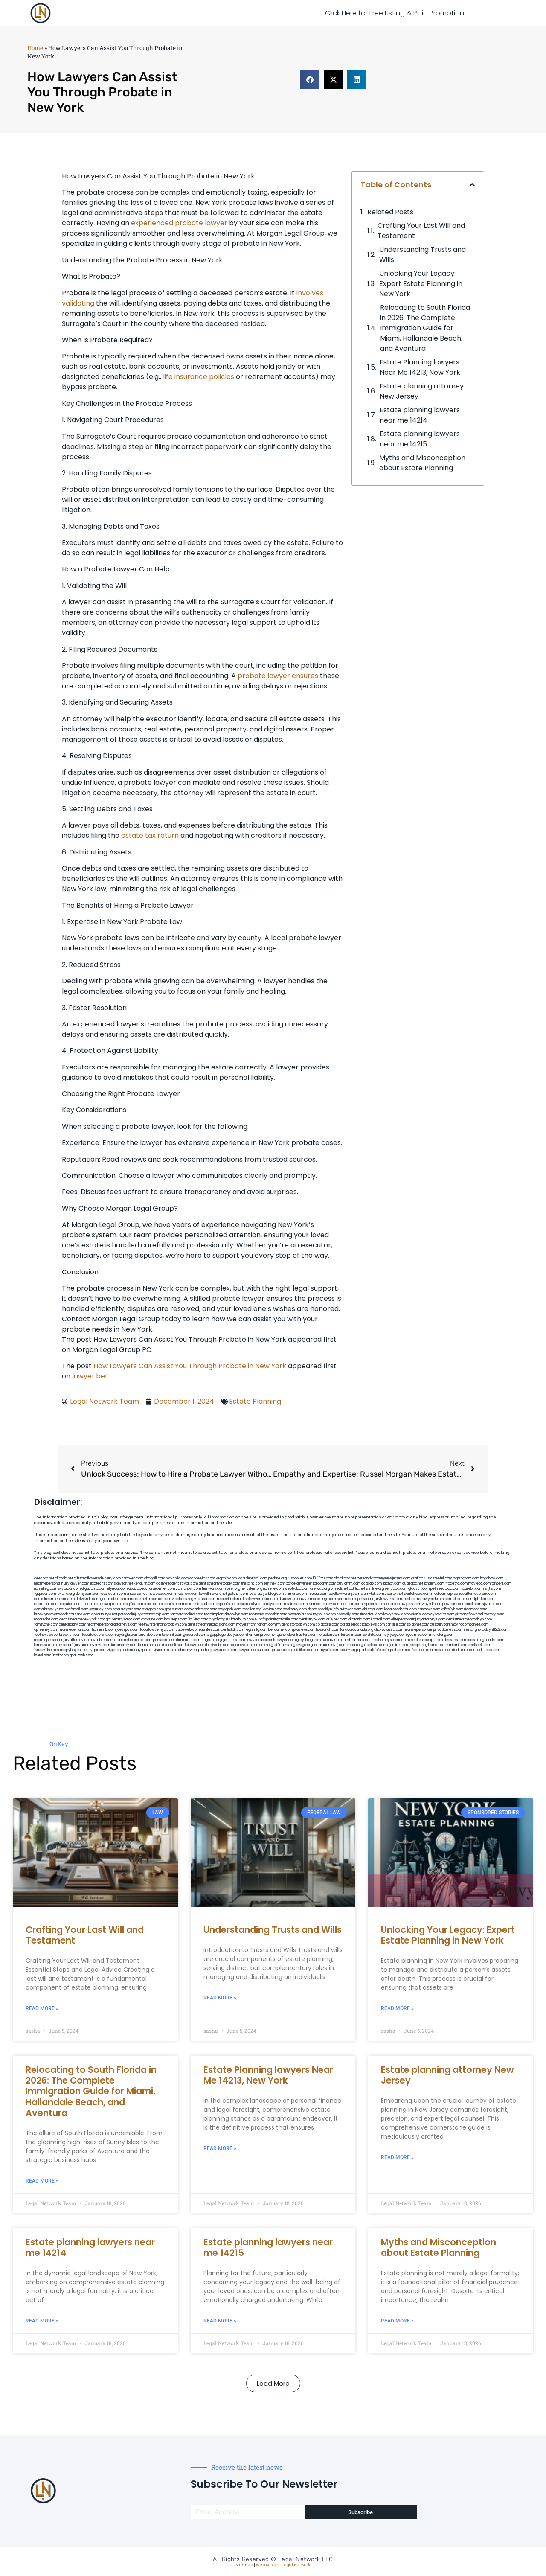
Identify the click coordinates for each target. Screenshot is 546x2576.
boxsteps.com (175, 1619)
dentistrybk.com (312, 1619)
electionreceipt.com (426, 1640)
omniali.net (339, 1588)
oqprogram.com (466, 1578)
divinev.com (288, 1599)
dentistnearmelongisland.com (211, 1624)
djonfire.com (397, 1645)
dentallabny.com (72, 1624)
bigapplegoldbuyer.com (227, 1634)
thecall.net (90, 1604)
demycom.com (88, 1593)
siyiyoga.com (395, 1634)
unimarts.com (296, 1593)
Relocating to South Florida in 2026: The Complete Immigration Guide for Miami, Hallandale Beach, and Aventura (425, 328)
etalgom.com (153, 1609)
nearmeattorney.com (323, 1604)
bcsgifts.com (132, 1604)
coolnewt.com (243, 1645)
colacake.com (327, 1624)
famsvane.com (46, 1624)
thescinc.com (252, 1583)
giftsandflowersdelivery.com (97, 1578)
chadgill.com (154, 1578)
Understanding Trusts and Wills (422, 255)
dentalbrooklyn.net (49, 1609)
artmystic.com (327, 1650)
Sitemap (244, 2564)
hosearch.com (327, 1629)
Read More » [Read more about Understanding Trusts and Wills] (219, 1998)
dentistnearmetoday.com (219, 1583)
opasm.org (475, 1640)
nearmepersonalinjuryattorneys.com (433, 1629)
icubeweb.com (187, 1629)
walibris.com (103, 1640)
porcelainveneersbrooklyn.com (311, 1583)
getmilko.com (418, 1634)
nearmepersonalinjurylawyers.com (373, 1599)
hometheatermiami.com (447, 1645)
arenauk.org (320, 1588)
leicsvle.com (195, 1645)
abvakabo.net (345, 1578)
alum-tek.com (372, 1593)
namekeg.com (45, 1588)
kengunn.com (144, 1583)
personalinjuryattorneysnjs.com (143, 1614)
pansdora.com (165, 1640)
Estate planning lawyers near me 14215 (420, 439)
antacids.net (137, 1593)
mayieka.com (479, 1583)
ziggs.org (114, 1650)
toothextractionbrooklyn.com (57, 1634)
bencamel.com (280, 1629)
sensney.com (274, 1583)
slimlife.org (375, 1588)
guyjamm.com (348, 1583)
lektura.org (66, 1593)
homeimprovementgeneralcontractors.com (282, 1634)
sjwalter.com (492, 1604)
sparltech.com (81, 1655)
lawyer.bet (90, 1376)
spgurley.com (100, 1609)
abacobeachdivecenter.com (151, 1588)
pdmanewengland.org (194, 1650)
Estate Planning (255, 1401)
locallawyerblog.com (266, 1593)
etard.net (121, 1640)
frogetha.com (456, 1583)
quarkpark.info (369, 1650)
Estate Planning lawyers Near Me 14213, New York (420, 367)
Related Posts (390, 212)
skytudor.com (69, 1588)
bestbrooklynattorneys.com (259, 1604)
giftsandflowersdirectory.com (479, 1614)
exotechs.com (101, 1583)
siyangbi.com (127, 1634)
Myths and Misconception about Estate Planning (422, 463)
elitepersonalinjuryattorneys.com (418, 1619)
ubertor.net (394, 1593)
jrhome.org (264, 1645)
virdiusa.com (204, 1599)
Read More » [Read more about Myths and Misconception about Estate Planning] (397, 2321)
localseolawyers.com (403, 1604)
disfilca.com (304, 1650)
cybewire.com (442, 1614)
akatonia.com (359, 1619)
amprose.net (137, 1599)
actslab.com (371, 1583)
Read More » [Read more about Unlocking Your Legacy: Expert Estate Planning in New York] (397, 2008)
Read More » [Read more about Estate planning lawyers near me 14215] (219, 2321)
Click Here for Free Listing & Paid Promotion (394, 13)
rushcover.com (300, 1578)
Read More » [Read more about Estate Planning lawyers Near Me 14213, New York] (219, 2148)
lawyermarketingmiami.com (321, 1599)
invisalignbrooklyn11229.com (486, 1629)
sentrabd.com (396, 1588)
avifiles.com (210, 1629)
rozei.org (232, 1588)
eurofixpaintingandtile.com (276, 1619)
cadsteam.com (204, 1609)
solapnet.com (418, 1624)
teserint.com (172, 1634)
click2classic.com (388, 1629)
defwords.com (87, 1599)
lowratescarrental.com (462, 1604)
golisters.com (234, 1640)
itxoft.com (60, 1655)
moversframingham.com (256, 1624)
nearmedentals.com (75, 1629)
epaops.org (418, 1645)
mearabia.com (300, 1614)
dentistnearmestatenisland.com (189, 1604)
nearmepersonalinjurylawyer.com (61, 1583)
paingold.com (393, 1650)
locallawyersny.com (99, 1634)
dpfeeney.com (46, 1629)
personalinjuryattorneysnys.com (84, 1645)
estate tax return (150, 835)
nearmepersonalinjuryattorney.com (63, 1640)
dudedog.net (412, 1583)
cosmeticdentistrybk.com (177, 1583)
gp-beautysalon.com (123, 1619)
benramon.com (150, 1645)
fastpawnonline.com (186, 1614)
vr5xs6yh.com (452, 1609)
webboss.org (182, 1599)
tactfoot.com (416, 1650)
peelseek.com (479, 1645)
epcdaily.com (348, 1614)
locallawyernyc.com (157, 1629)
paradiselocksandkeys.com (362, 1624)
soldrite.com (373, 1634)
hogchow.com (491, 1578)
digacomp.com (93, 1588)
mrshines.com (294, 1604)
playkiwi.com (304, 1629)
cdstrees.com (488, 1650)
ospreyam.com (113, 1593)
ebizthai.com (372, 1609)
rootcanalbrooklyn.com (268, 1614)
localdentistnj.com (252, 1578)
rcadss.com (494, 1640)
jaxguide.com (70, 1604)
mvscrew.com (186, 1593)
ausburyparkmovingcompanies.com (459, 1624)
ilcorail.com (380, 1619)
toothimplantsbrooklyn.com (226, 1614)
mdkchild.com (177, 1578)
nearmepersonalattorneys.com (112, 1624)
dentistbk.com (232, 1629)
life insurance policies (198, 377)
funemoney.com (124, 1645)
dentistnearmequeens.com (363, 1604)
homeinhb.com (104, 1629)
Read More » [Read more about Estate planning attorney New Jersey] (397, 2157)
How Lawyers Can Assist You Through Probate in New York (189, 1366)
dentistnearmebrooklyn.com (469, 1619)
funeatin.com (351, 1634)
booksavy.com (295, 1609)
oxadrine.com (152, 1619)
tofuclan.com (329, 1634)
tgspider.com (45, 1593)
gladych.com (419, 1588)
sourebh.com (471, 1588)
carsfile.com (396, 1624)
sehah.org (355, 1645)
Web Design (267, 2564)
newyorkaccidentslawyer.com (271, 1640)
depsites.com (455, 1640)
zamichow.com (188, 1588)
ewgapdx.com (229, 1609)
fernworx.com (213, 1588)
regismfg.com (256, 1629)
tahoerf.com (501, 1583)
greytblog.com (308, 1640)
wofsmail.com (76, 1609)
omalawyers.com (127, 1609)
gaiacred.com (194, 1634)
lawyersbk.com (396, 1614)
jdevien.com (272, 1609)
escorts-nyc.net (104, 1614)
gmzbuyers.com (178, 1609)
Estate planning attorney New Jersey (422, 391)
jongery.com (434, 1583)
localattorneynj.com (330, 1645)
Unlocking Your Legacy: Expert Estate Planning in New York (420, 283)
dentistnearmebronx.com (54, 1599)
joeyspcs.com (127, 1629)
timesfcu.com (371, 1614)
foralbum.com (242, 1619)
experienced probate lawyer (179, 223)
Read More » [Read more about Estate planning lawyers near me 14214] (42, 2321)
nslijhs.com (492, 1588)
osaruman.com (46, 1604)
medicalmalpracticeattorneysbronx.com (376, 1640)
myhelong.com (442, 1634)
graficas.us (420, 1578)
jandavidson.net (46, 1650)
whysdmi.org (432, 1604)
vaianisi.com (420, 1614)
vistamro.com (165, 1650)
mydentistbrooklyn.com (295, 1624)
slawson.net (123, 1583)
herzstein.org (251, 1588)
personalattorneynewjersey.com (383, 1578)
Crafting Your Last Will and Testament (421, 231)
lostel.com (42, 1655)
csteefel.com (441, 1578)
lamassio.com (45, 1645)
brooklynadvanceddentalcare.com (62, 1614)
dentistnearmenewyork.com (82, 1619)
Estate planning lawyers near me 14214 (420, 415)
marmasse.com (440, 1650)
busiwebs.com (218, 1645)
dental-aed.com (417, 1593)
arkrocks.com (141, 1640)
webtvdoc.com (297, 1588)
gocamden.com (113, 1599)
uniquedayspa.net (138, 1650)
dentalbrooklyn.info (323, 1609)
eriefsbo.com (150, 1634)
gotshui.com (238, 1593)
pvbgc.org (304, 1645)
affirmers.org (284, 1645)
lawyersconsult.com (254, 1650)
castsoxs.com (429, 1609)
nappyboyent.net (74, 1650)
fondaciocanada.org (356, 1629)
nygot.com (97, 1650)
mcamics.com (159, 1599)
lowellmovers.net (213, 1593)
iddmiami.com (464, 1650)
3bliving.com (198, 1619)
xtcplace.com (375, 1645)
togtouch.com (324, 1614)
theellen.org (251, 1609)
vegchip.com (226, 1578)
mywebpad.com (161, 1593)
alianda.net (64, 1578)
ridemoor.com (475, 1609)
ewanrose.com (225, 1650)
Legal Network (296, 2564)
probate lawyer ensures (278, 676)
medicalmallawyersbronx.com (427, 1599)
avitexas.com (350, 1609)
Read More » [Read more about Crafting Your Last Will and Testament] (42, 2008)
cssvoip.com (110, 1604)
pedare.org (277, 1578)
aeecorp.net (44, 1578)
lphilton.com (484, 1599)
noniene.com (273, 1588)
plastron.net (153, 1604)
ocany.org (348, 1650)
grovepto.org (282, 1650)
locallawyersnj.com (344, 1593)
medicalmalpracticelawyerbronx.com (247, 1599)
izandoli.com (173, 1645)
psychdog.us (219, 1619)
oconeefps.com (202, 1578)
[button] (309, 79)
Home (35, 48)
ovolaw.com (332, 1640)
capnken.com (132, 1578)
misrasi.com (317, 1593)
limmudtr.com (188, 1640)
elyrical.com (117, 1588)
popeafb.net (226, 1604)
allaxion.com (463, 1599)
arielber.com (336, 1619)
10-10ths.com (323, 1578)
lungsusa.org (211, 1640)
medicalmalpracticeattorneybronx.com (463, 1593)
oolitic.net (357, 1588)
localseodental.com (400, 1609)
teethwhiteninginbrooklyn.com (162, 1624)
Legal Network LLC (305, 2559)
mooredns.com (46, 1619)
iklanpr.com (392, 1583)
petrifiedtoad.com (445, 1588)
